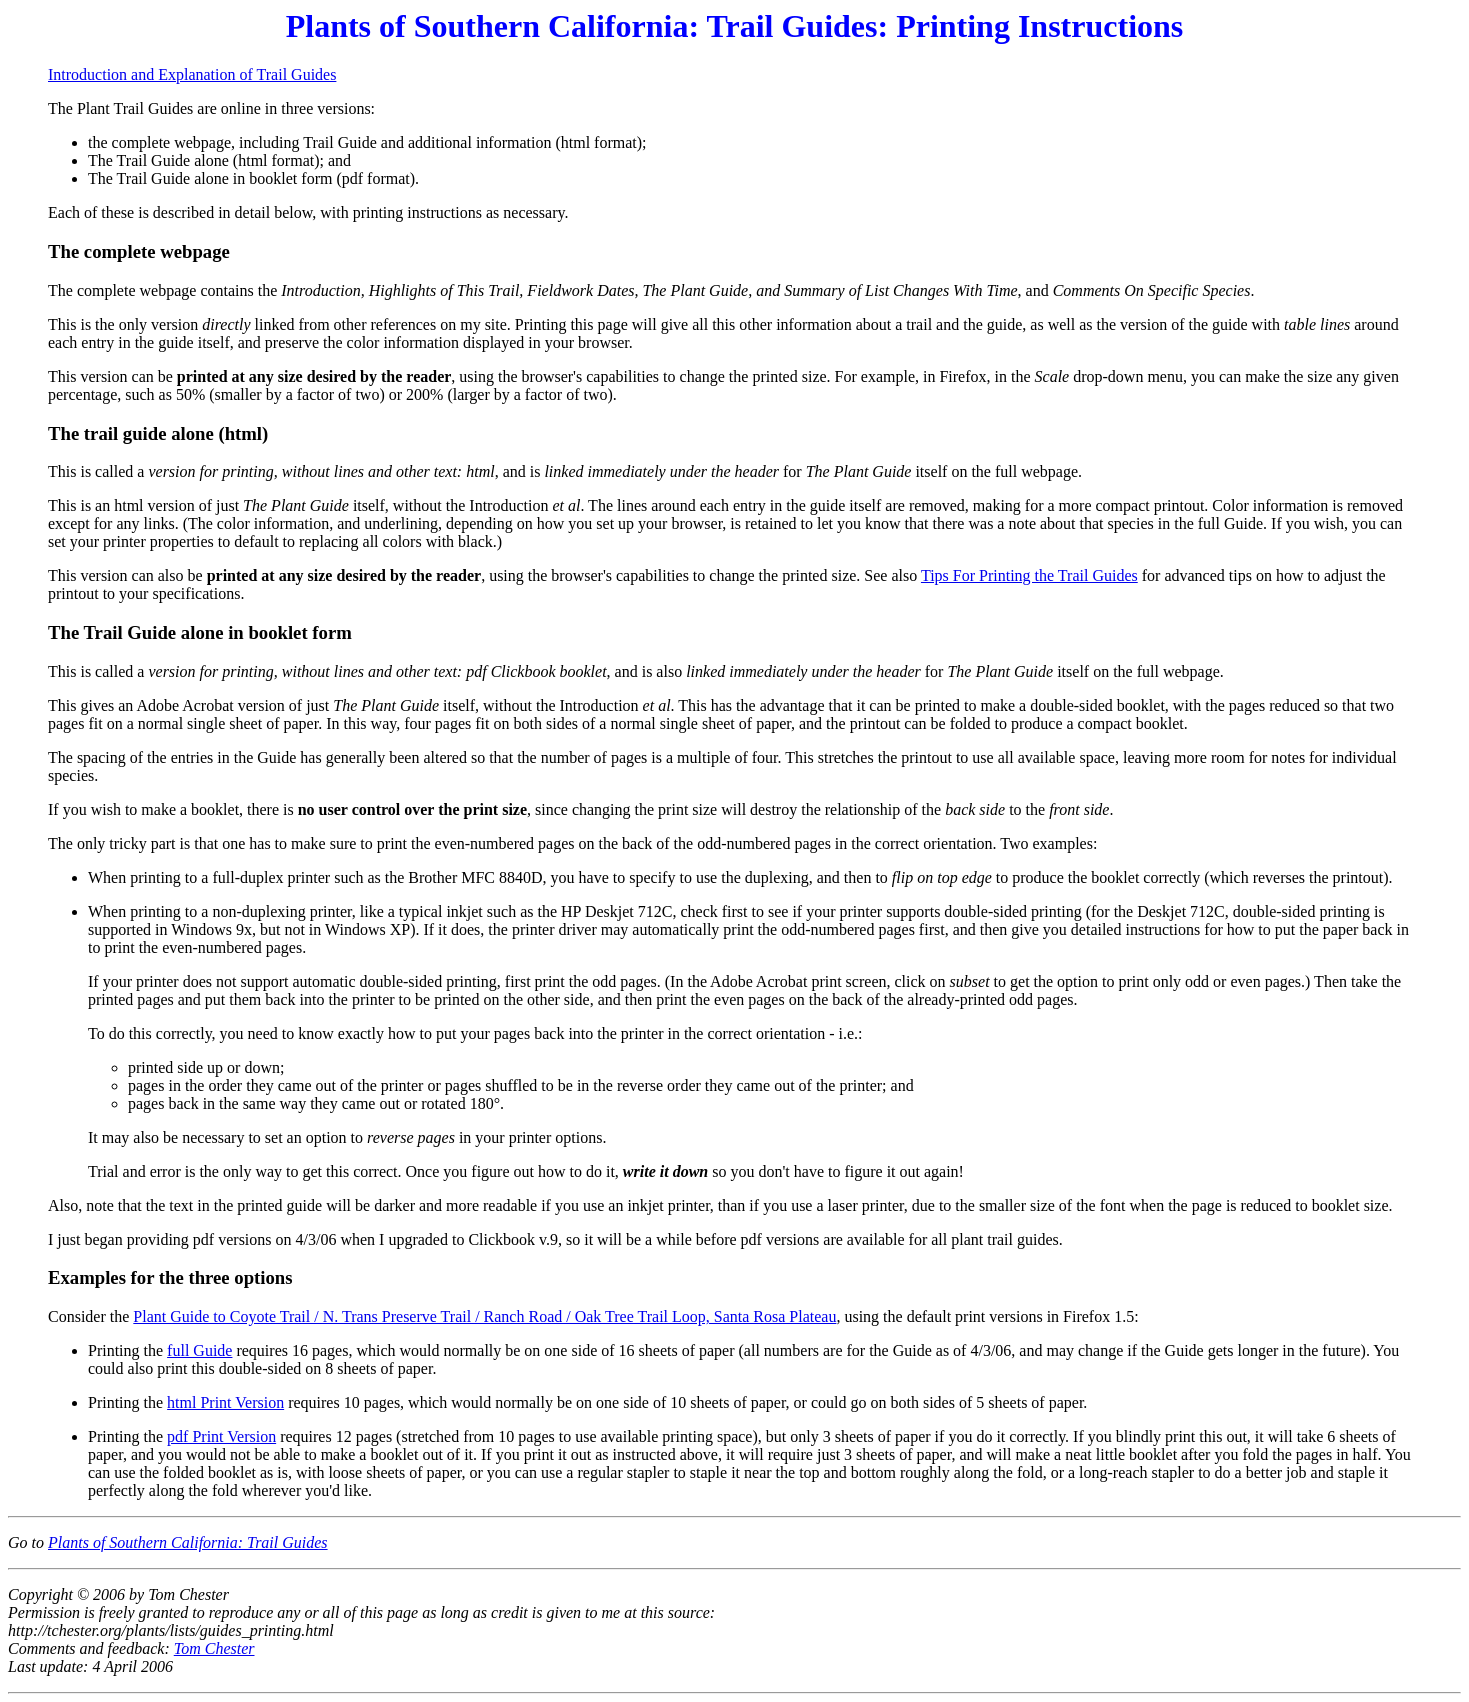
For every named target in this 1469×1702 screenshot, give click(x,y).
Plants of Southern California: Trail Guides (188, 1542)
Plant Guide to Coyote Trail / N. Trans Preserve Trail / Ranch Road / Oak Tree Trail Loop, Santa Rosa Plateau (484, 1316)
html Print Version (225, 1402)
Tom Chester (214, 1648)
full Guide (199, 1350)
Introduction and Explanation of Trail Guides (192, 74)
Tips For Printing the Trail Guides (1029, 575)
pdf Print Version (221, 1436)
